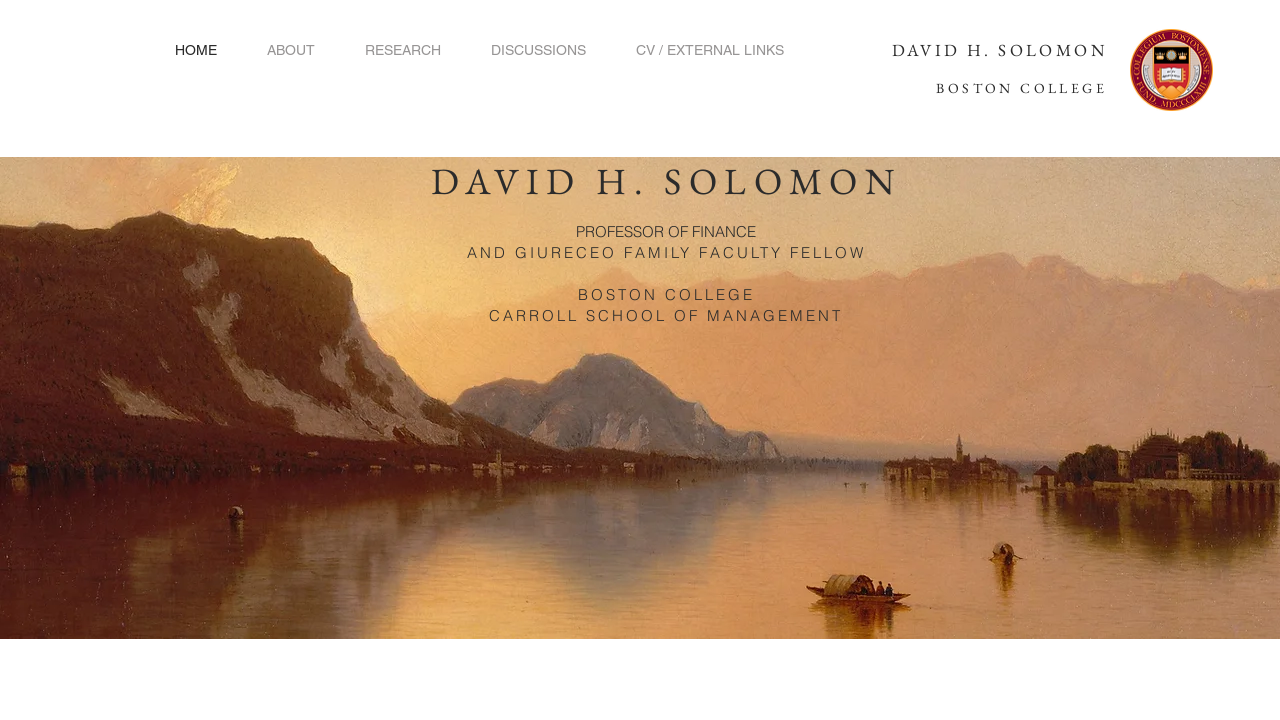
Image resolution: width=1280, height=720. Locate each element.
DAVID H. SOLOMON (999, 50)
